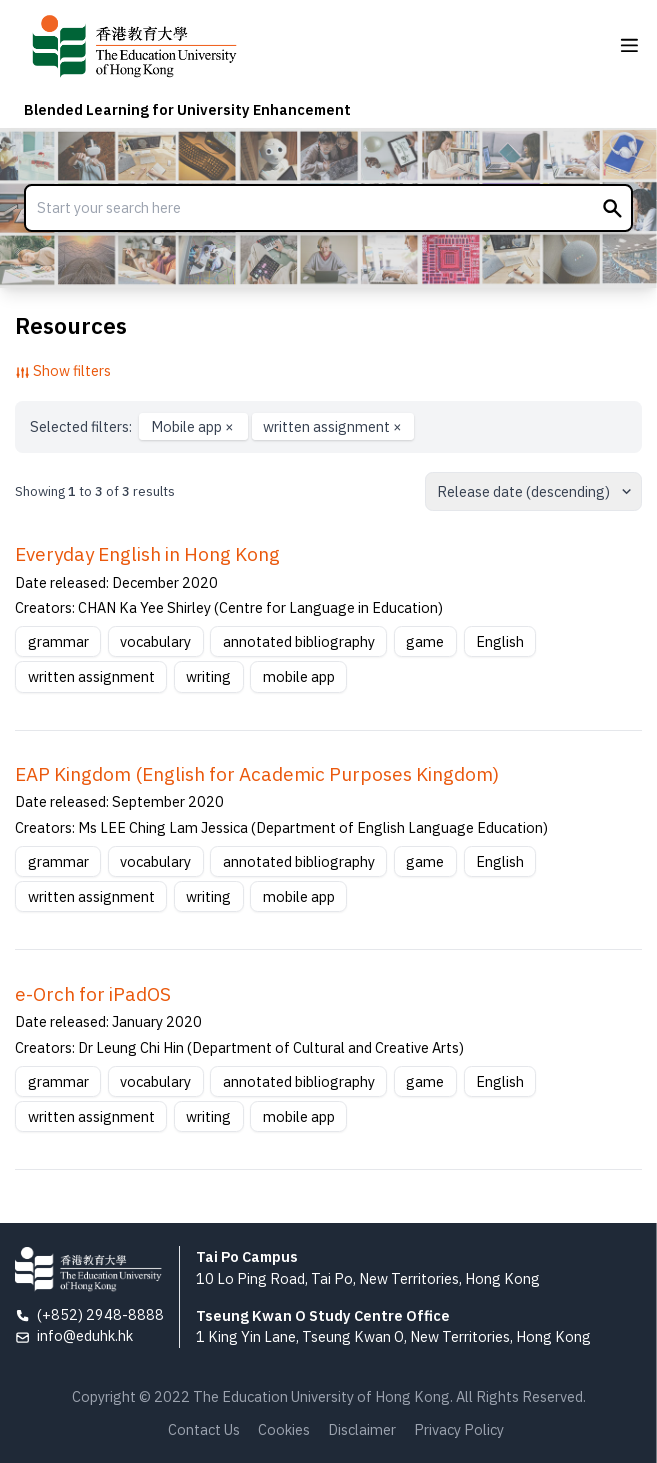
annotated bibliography (299, 641)
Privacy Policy (459, 1429)
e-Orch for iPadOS (93, 994)
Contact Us (204, 1429)
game (425, 641)
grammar (58, 641)
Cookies (284, 1429)
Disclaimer (362, 1429)
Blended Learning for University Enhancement (187, 109)
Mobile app (194, 426)
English (500, 641)
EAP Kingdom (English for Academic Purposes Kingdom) (257, 774)
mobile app (299, 676)
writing (208, 676)
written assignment (332, 426)
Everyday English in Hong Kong (147, 554)
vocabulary (155, 641)
